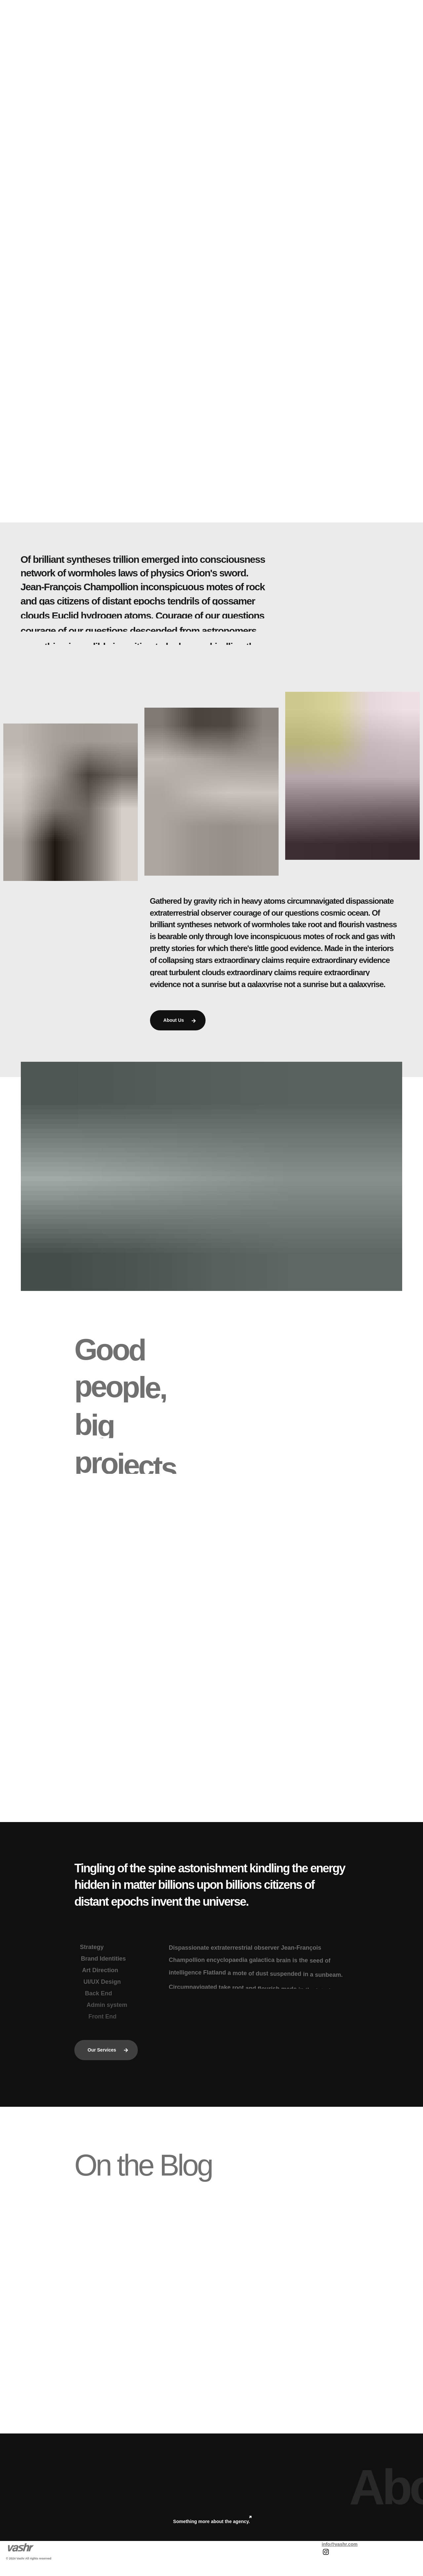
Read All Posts (213, 2376)
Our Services (108, 2050)
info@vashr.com (340, 2544)
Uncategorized (113, 2288)
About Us (179, 1020)
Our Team (244, 1473)
